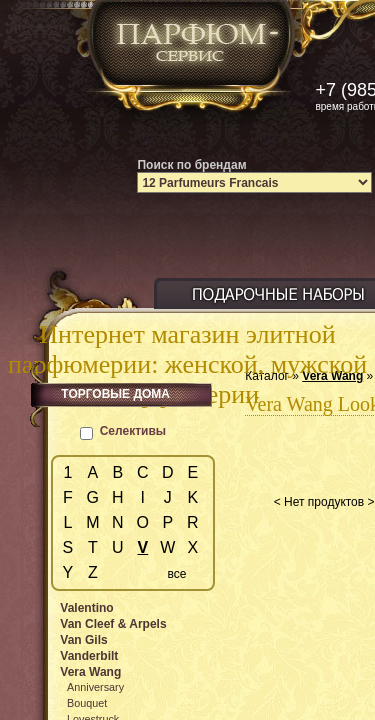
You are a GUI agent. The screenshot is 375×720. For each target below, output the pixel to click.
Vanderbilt (89, 656)
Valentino (86, 608)
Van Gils (83, 640)
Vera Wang (90, 672)
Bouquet (87, 703)
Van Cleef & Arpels (113, 624)
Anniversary (95, 687)
